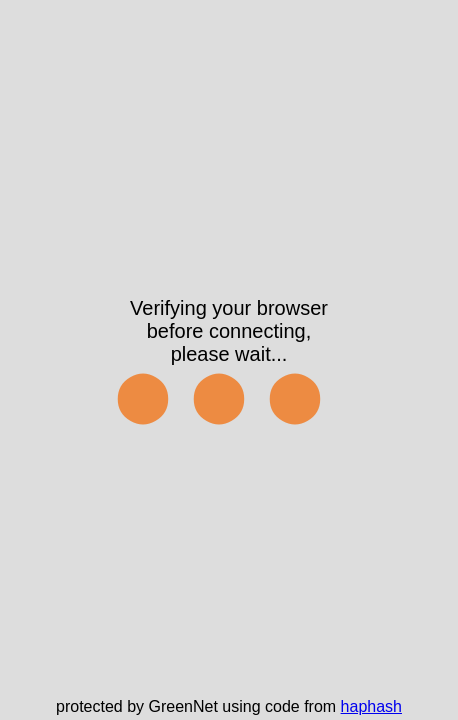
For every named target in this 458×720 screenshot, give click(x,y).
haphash (371, 706)
